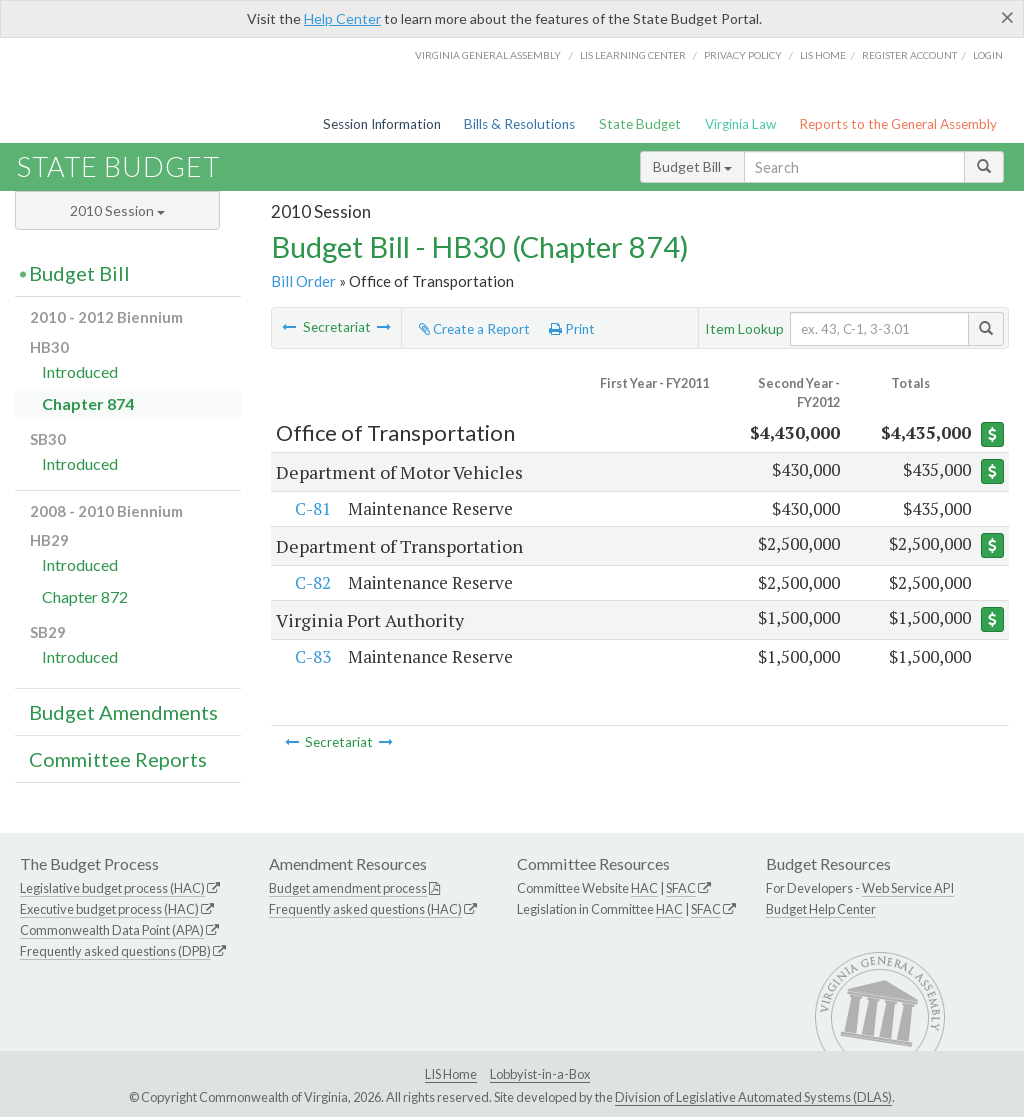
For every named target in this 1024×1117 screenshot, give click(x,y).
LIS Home (451, 1074)
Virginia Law (740, 124)
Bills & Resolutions (519, 124)
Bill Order (303, 281)
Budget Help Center (821, 909)
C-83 (311, 656)
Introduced (80, 371)
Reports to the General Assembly (898, 124)
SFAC (681, 888)
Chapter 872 (85, 596)
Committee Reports (118, 759)
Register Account (909, 55)
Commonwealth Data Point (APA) (112, 930)
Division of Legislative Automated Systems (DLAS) (753, 1097)
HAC (644, 888)
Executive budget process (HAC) (109, 909)
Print (572, 329)
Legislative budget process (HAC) (112, 888)
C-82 (311, 582)
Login (988, 55)
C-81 (311, 508)
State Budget (640, 124)
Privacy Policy (743, 55)
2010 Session (117, 210)
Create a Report (474, 329)
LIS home (823, 55)
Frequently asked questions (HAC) (365, 909)
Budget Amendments (123, 712)
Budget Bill (692, 166)
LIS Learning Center (633, 55)
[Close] (1007, 17)
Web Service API (908, 888)
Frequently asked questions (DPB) (115, 951)
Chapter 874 (88, 403)
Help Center (342, 18)
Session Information (382, 124)
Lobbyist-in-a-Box (540, 1074)
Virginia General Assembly (488, 55)
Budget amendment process (348, 888)
